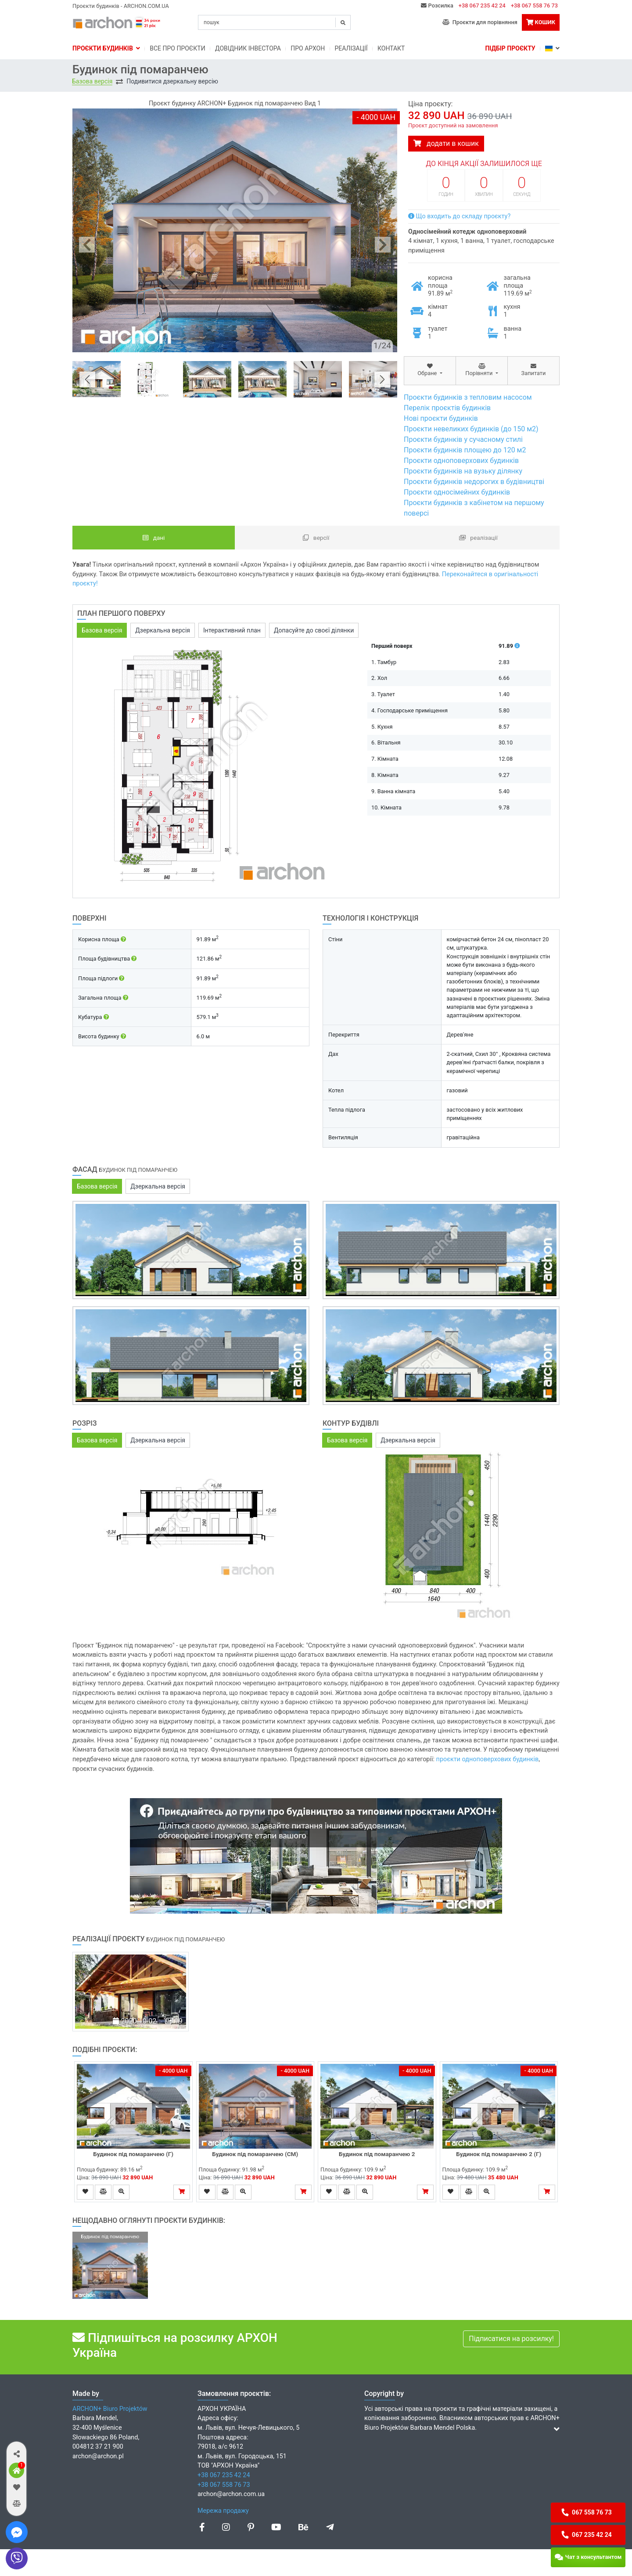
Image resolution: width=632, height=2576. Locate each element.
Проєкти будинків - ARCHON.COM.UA (120, 6)
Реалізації (351, 48)
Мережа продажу (223, 2511)
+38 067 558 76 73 (534, 5)
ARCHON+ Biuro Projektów (109, 2409)
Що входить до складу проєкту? (459, 216)
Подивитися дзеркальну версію (172, 81)
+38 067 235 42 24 (482, 5)
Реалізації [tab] (478, 537)
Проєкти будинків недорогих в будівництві (474, 481)
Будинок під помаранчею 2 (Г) (498, 2153)
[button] (16, 2453)
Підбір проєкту (510, 48)
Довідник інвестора (248, 48)
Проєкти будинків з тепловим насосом (468, 397)
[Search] (274, 22)
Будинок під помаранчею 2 (377, 2153)
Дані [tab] (154, 537)
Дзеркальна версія (162, 630)
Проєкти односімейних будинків (457, 492)
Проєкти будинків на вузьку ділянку (463, 471)
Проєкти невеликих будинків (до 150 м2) (471, 429)
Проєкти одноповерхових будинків (461, 460)
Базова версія (92, 81)
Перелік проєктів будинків (447, 408)
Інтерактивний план (232, 630)
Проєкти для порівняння (479, 22)
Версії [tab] (316, 537)
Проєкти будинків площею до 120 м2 (465, 450)
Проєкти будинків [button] (106, 48)
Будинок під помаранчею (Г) (133, 2153)
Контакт (391, 48)
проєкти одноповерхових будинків (487, 1759)
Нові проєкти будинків (441, 418)
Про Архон (308, 48)
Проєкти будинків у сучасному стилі (463, 439)
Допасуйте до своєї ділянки (314, 630)
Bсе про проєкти (177, 48)
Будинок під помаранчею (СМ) (255, 2153)
